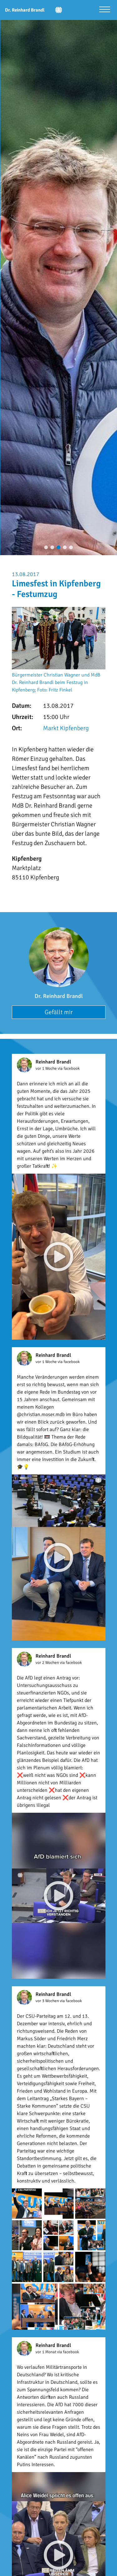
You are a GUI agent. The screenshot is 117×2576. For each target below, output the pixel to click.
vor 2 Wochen (48, 1662)
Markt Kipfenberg (66, 728)
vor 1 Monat (46, 2351)
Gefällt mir (59, 1012)
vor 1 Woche (47, 1068)
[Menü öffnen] (104, 10)
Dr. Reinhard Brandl (59, 996)
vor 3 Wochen (48, 2000)
